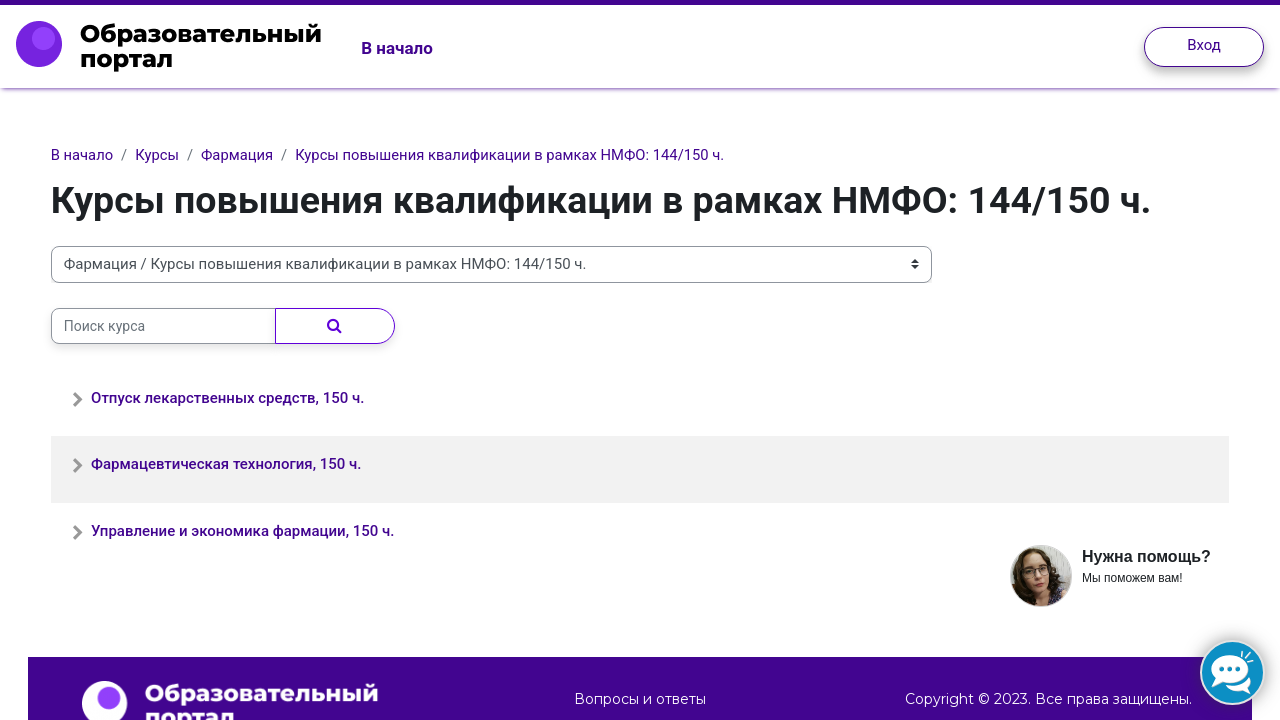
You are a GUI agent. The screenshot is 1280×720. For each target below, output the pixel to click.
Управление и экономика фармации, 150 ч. (262, 531)
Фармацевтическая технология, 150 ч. (246, 465)
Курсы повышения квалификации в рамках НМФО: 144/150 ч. (537, 155)
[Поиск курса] (183, 326)
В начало (102, 155)
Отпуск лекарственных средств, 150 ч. (247, 398)
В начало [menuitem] (397, 48)
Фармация (259, 155)
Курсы (179, 155)
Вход (1204, 45)
